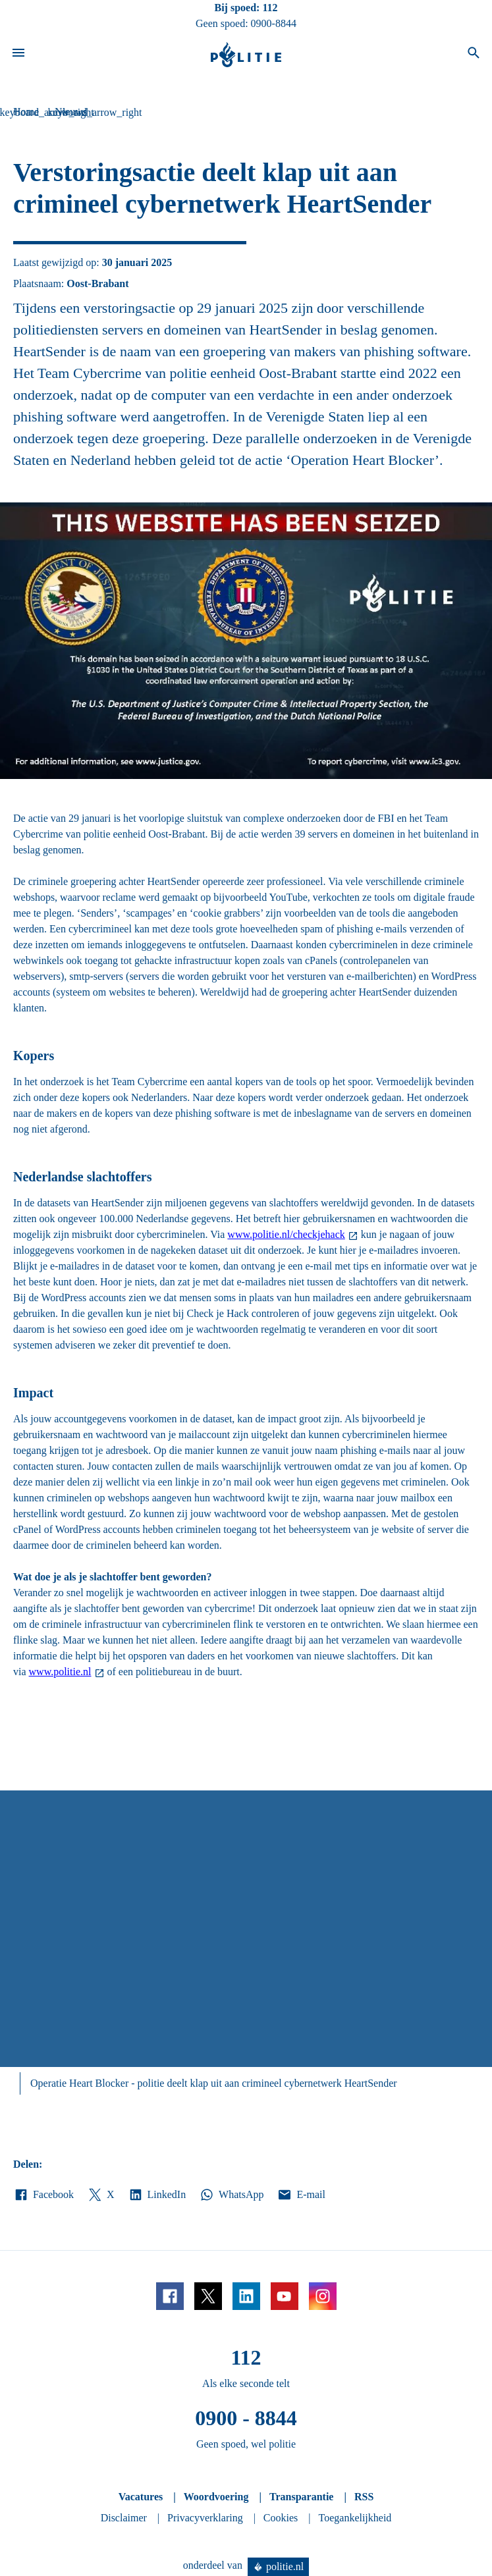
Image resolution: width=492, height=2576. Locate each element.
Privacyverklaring (205, 2517)
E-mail (301, 2195)
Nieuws (71, 111)
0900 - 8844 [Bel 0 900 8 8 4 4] (246, 2418)
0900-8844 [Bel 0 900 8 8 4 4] (273, 23)
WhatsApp (231, 2195)
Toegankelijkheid (355, 2517)
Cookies (280, 2517)
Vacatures (141, 2496)
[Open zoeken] (473, 55)
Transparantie (301, 2496)
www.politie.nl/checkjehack (285, 1234)
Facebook (43, 2195)
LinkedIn (157, 2195)
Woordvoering (216, 2496)
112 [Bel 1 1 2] (269, 7)
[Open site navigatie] (18, 55)
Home (26, 111)
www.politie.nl (60, 1671)
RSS (363, 2496)
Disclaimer (124, 2517)
